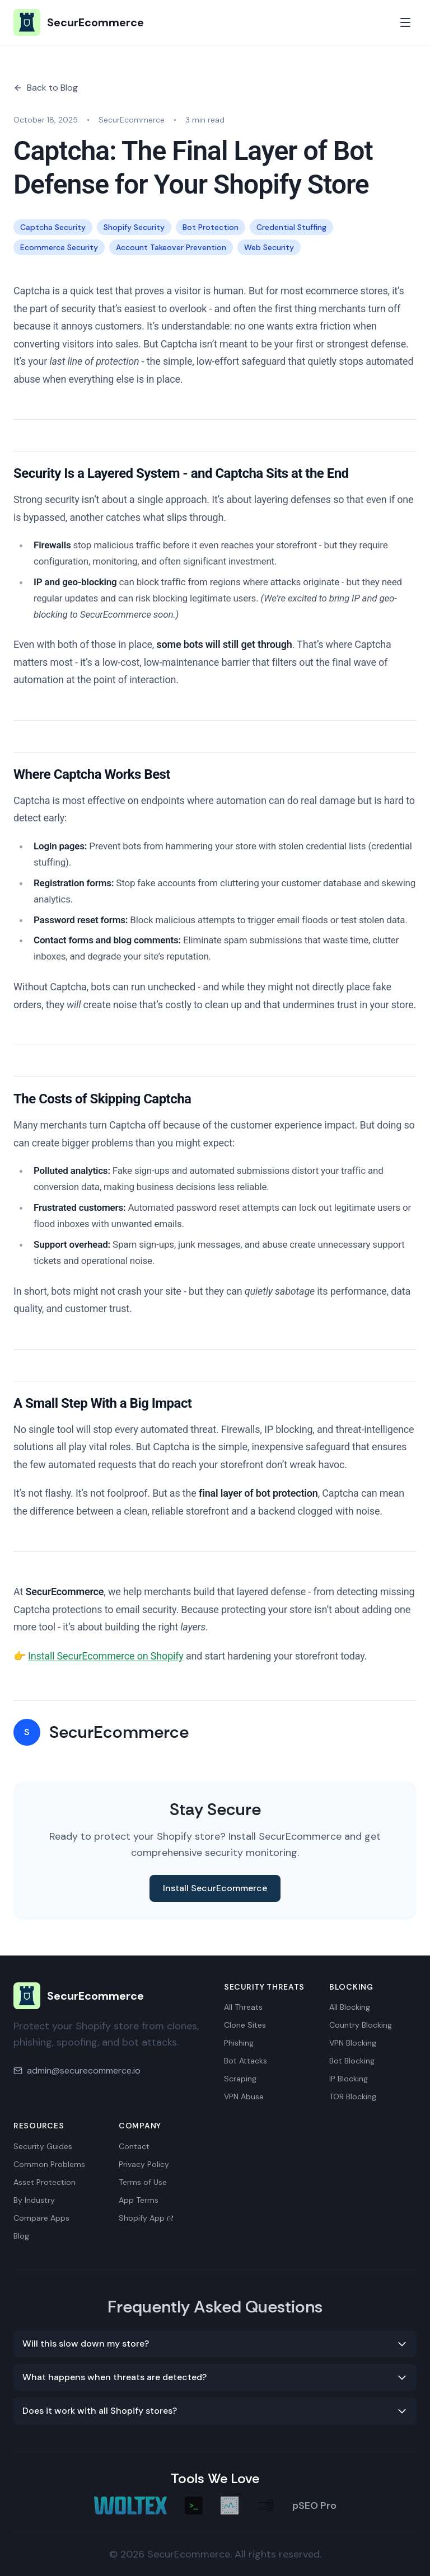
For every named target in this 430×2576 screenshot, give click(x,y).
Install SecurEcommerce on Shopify (106, 1656)
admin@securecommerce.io (84, 2070)
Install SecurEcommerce (215, 1888)
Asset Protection (44, 2182)
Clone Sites (245, 2025)
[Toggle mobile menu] (405, 22)
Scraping (240, 2079)
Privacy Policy (144, 2164)
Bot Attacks (245, 2061)
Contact (134, 2146)
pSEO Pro (314, 2505)
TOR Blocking (352, 2096)
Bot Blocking (352, 2061)
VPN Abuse (244, 2096)
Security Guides (42, 2146)
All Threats (243, 2007)
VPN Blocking (352, 2043)
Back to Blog (45, 87)
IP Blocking (348, 2079)
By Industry (34, 2200)
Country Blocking (360, 2025)
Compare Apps (41, 2218)
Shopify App (146, 2218)
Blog (21, 2236)
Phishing (239, 2043)
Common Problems (49, 2164)
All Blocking (349, 2007)
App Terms (138, 2200)
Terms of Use (143, 2182)
